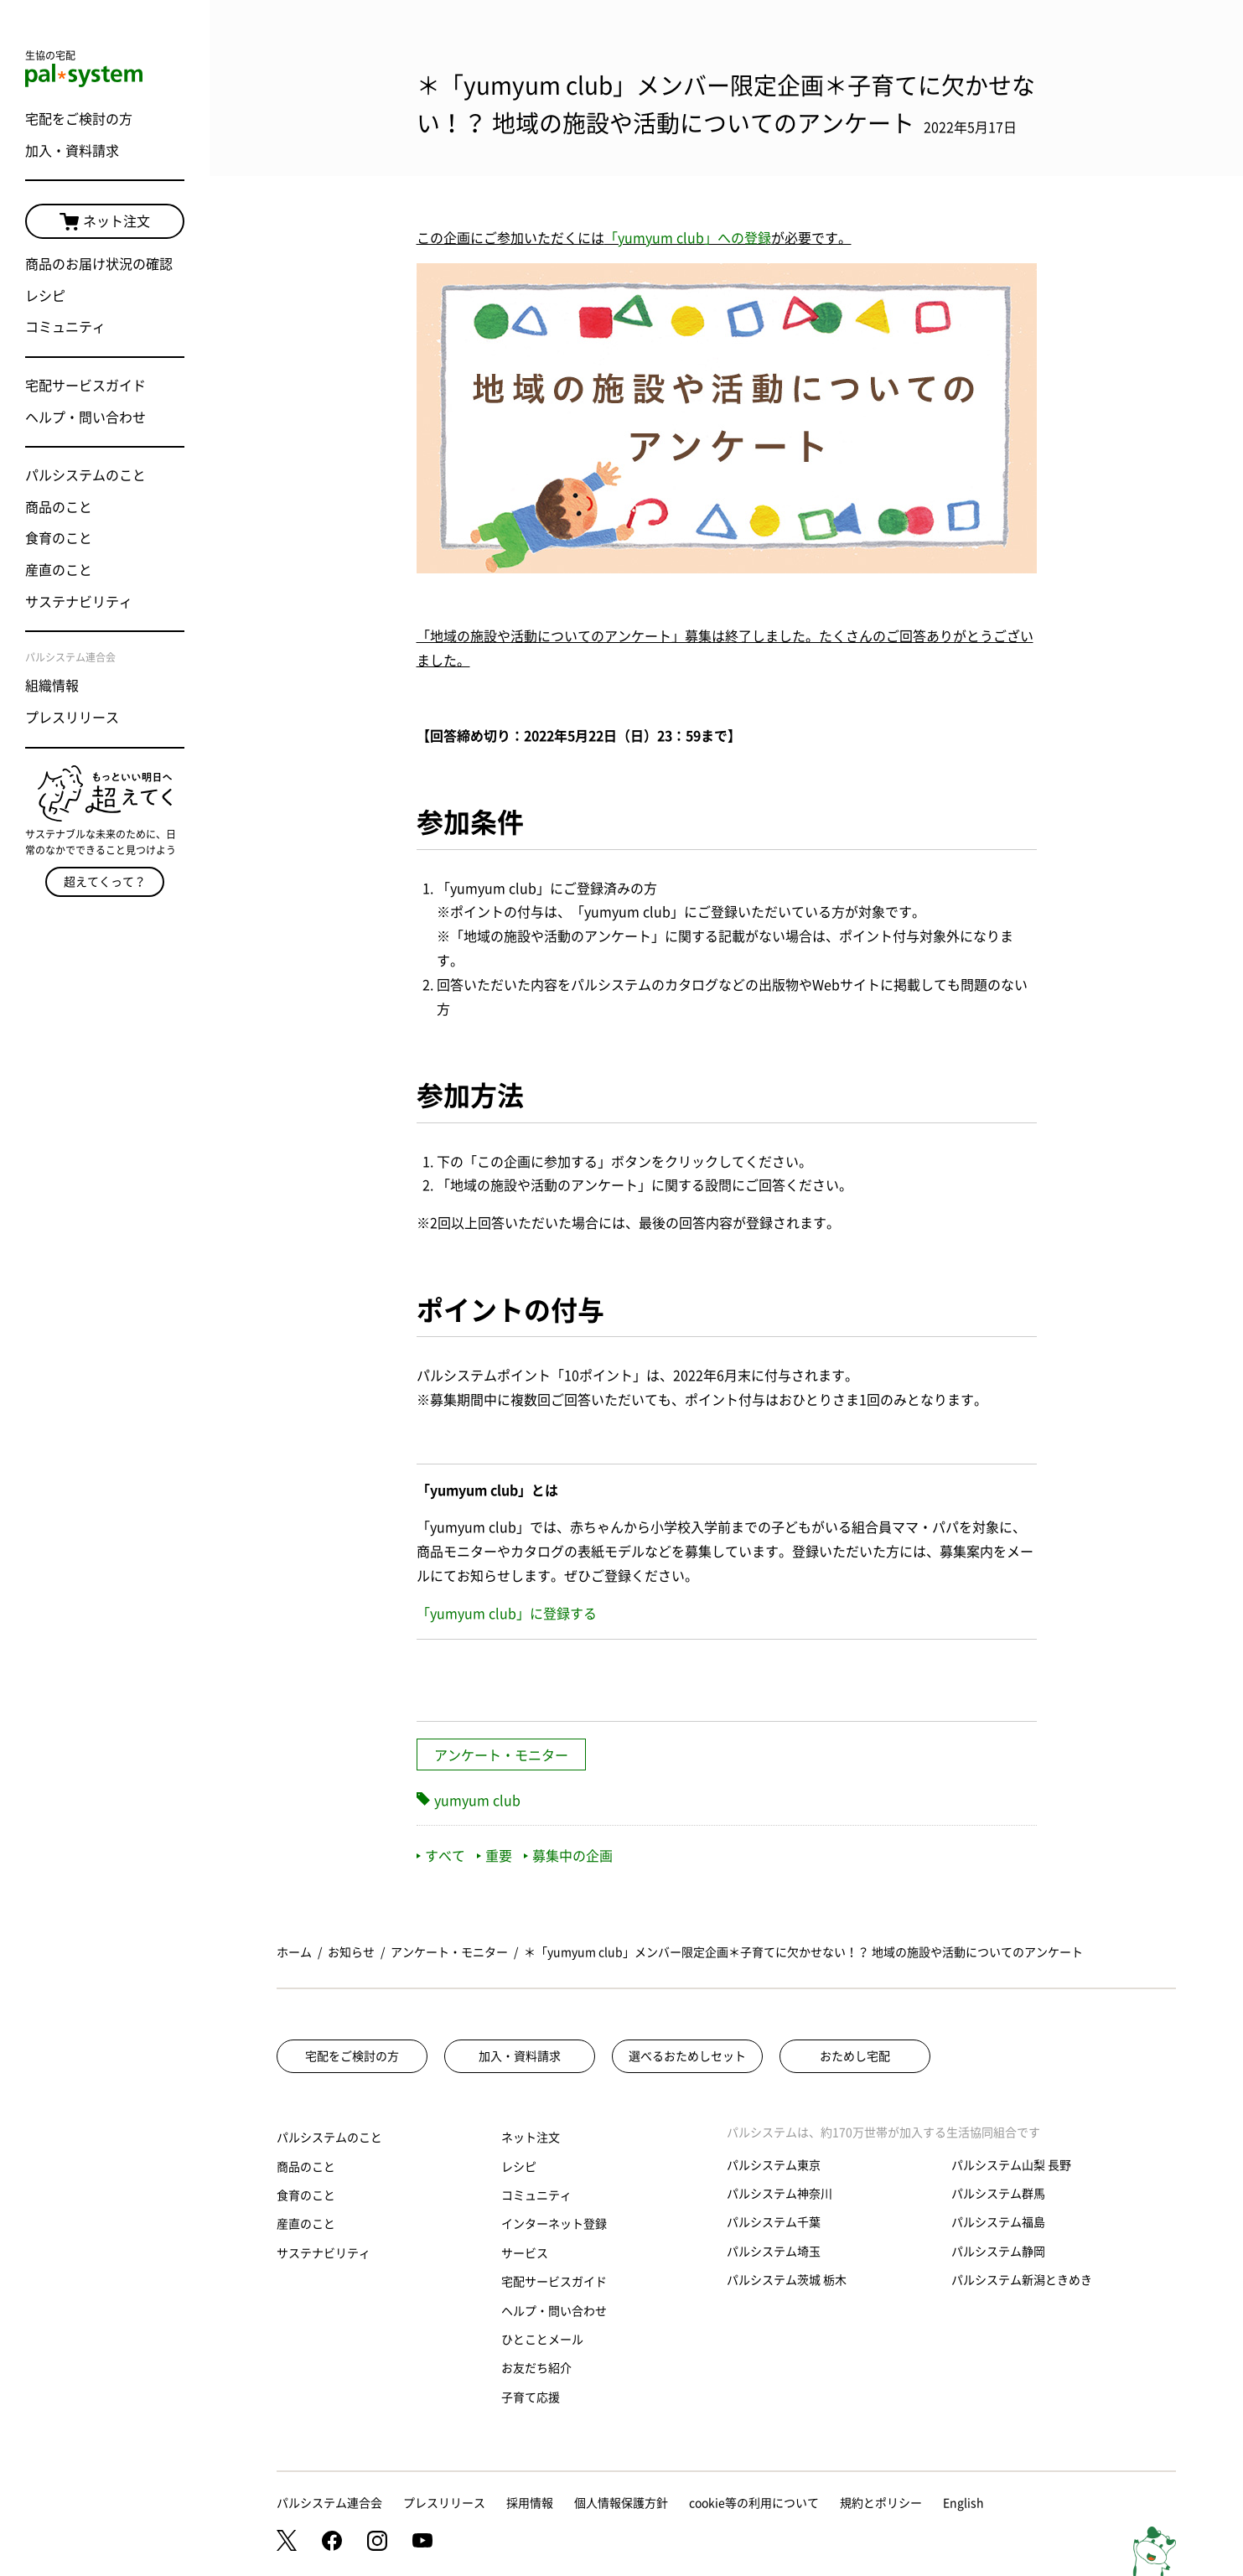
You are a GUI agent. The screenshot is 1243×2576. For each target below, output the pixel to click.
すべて (441, 1856)
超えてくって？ (105, 882)
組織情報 (52, 685)
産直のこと (58, 570)
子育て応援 (530, 2397)
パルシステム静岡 (998, 2251)
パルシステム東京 (774, 2165)
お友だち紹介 (536, 2368)
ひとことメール (542, 2339)
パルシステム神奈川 (779, 2194)
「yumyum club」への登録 (687, 238)
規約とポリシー (881, 2503)
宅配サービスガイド (85, 385)
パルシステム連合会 (329, 2503)
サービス (524, 2253)
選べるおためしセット (687, 2056)
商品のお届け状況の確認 (99, 264)
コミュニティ (65, 327)
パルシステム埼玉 (774, 2251)
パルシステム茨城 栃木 (787, 2280)
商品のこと (58, 507)
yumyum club (477, 1800)
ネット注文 (105, 222)
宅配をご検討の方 (78, 119)
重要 (494, 1856)
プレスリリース (72, 717)
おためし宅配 (855, 2056)
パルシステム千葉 (774, 2222)
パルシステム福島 (998, 2222)
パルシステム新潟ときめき (1021, 2280)
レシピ (45, 296)
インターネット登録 (554, 2224)
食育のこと (58, 538)
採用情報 (529, 2503)
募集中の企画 (568, 1856)
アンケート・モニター (501, 1755)
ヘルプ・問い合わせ (85, 417)
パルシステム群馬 (998, 2194)
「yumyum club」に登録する (507, 1613)
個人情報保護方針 (621, 2503)
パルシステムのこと (85, 475)
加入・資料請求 (72, 151)
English (963, 2503)
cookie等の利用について (754, 2503)
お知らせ (351, 1952)
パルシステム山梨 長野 (1011, 2165)
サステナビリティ (78, 602)
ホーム (294, 1952)
